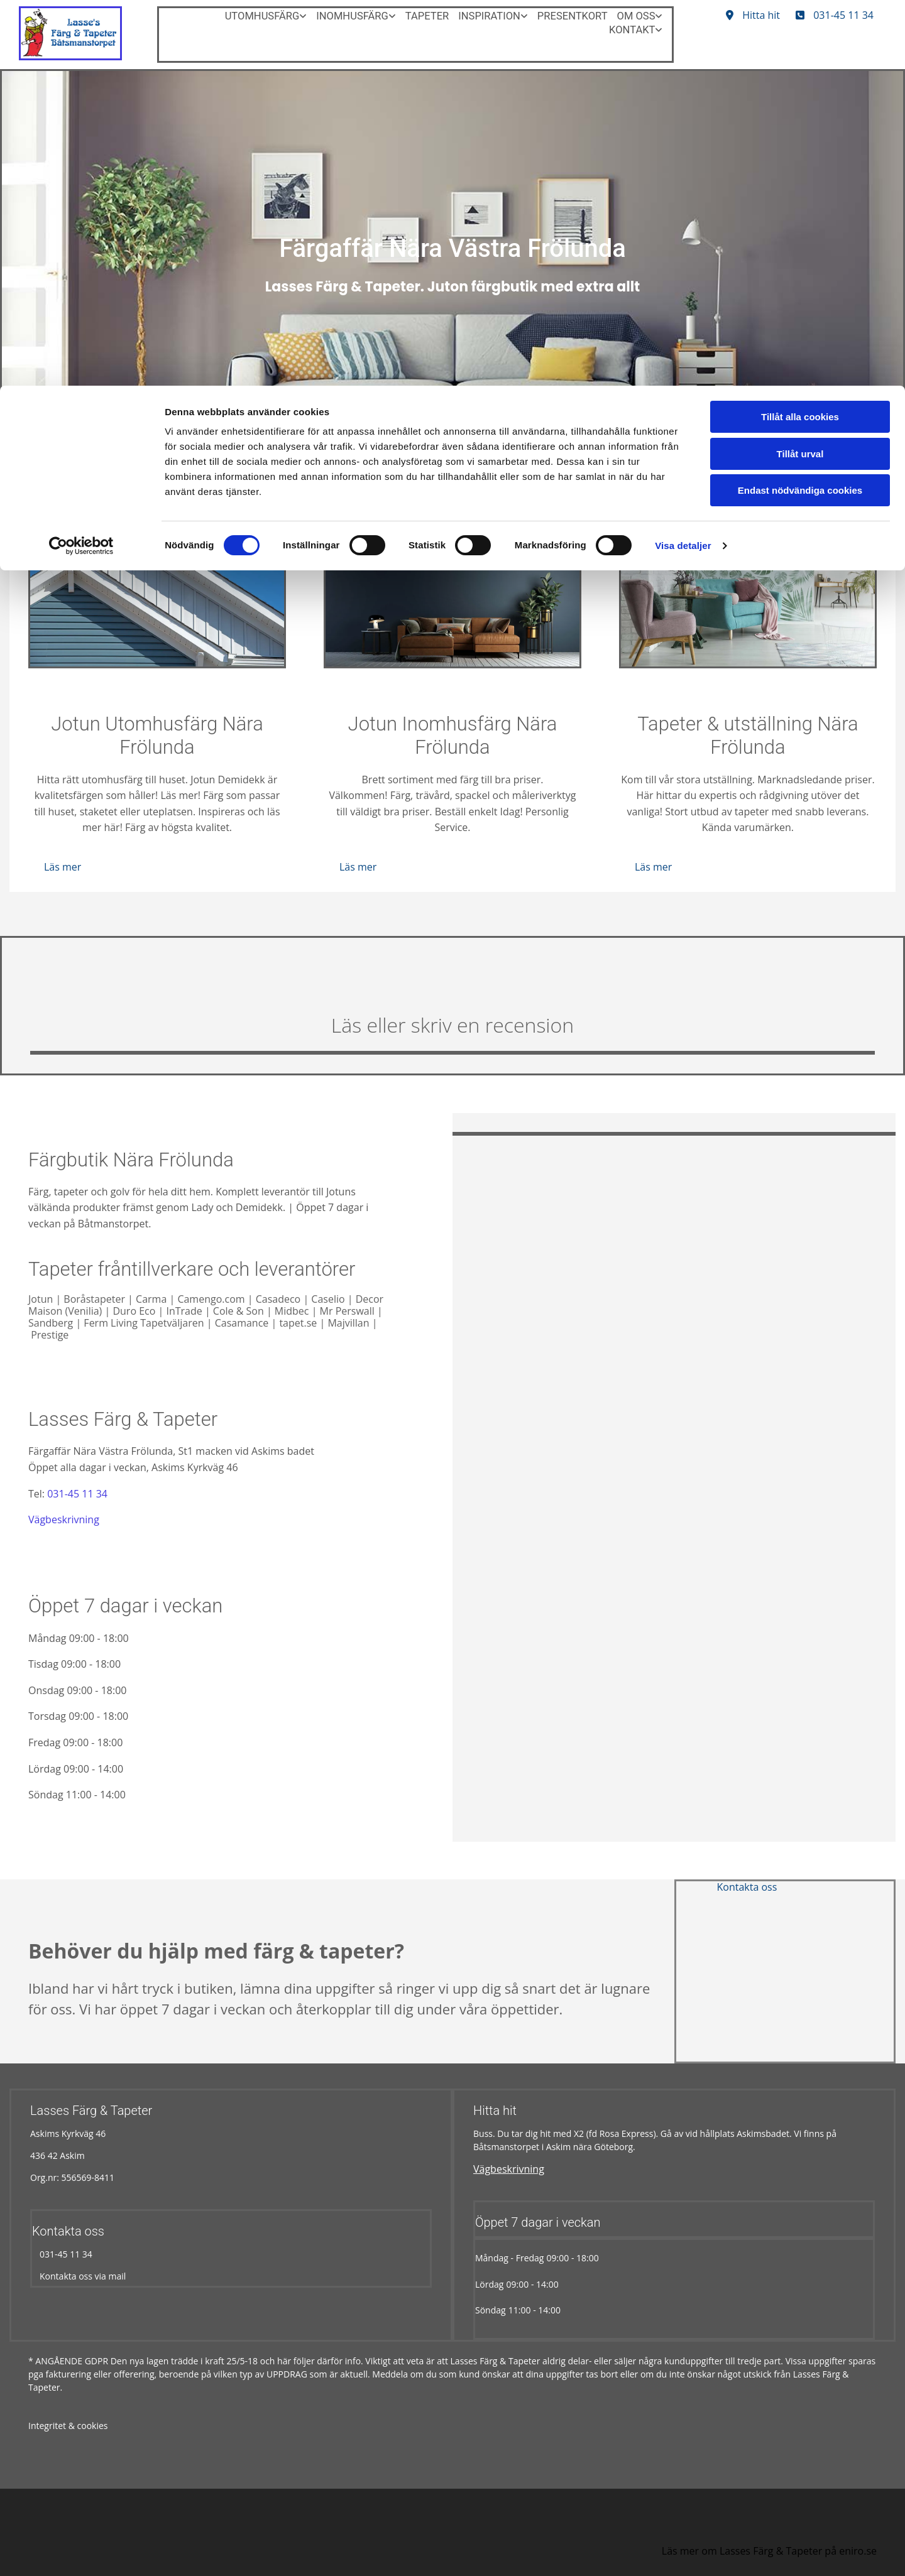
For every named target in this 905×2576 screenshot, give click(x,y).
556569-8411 (88, 2177)
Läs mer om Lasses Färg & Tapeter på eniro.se (769, 2551)
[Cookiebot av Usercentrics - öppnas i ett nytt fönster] (81, 160)
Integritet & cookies (68, 2426)
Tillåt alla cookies (800, 31)
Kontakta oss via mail (79, 2276)
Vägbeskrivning (63, 1519)
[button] (62, 867)
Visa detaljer (683, 160)
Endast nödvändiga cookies (800, 104)
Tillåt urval (800, 68)
